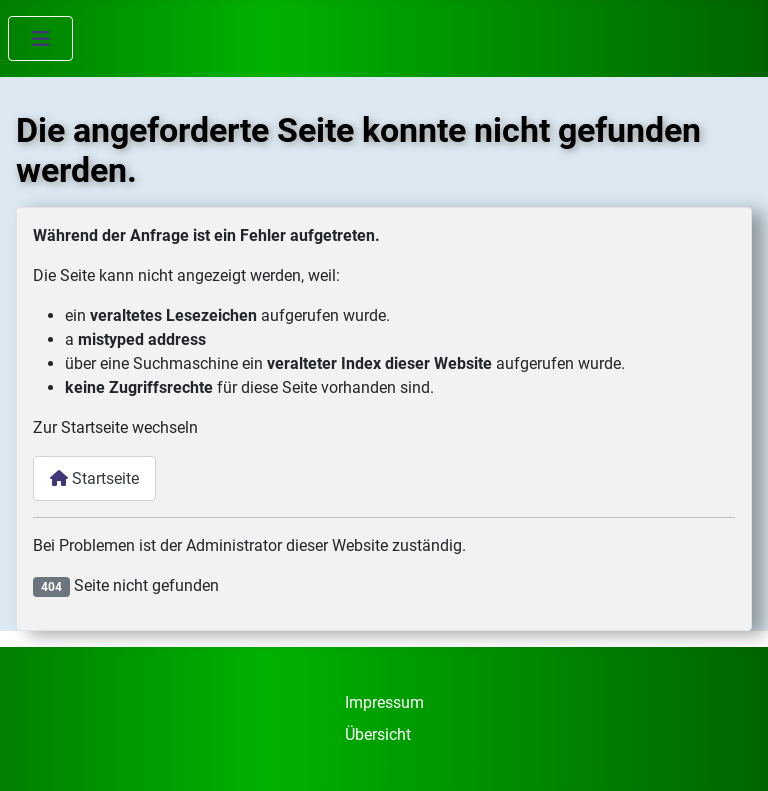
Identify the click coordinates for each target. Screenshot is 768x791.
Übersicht (378, 734)
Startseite (94, 478)
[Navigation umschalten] (40, 38)
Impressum (384, 702)
